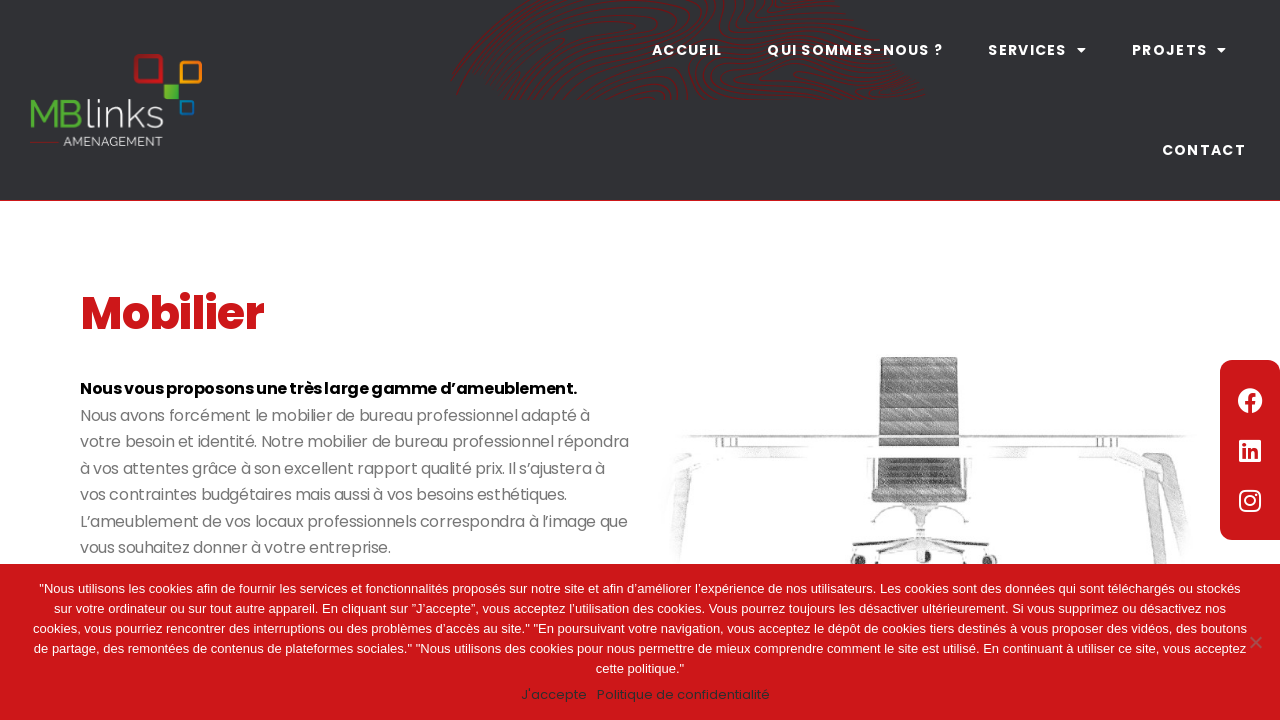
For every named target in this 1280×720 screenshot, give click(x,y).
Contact (1204, 150)
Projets (1179, 50)
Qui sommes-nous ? (855, 50)
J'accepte (554, 694)
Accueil (687, 50)
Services (1037, 50)
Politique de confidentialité (683, 694)
